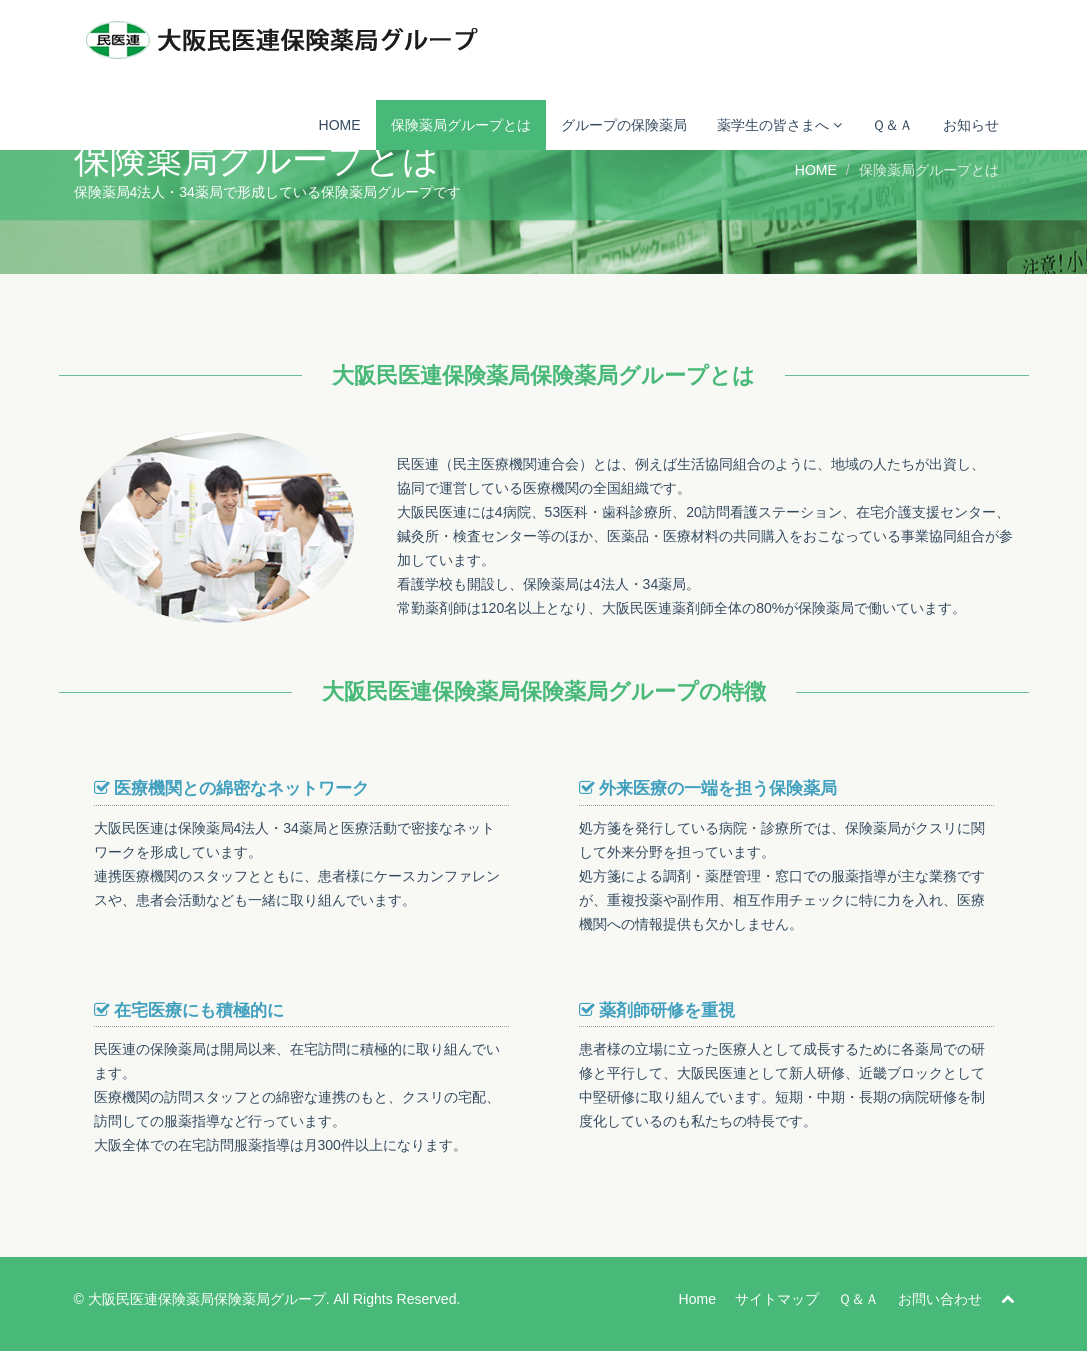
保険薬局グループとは (461, 125)
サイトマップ (777, 1299)
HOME (340, 125)
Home (697, 1299)
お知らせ (971, 125)
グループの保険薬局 (624, 125)
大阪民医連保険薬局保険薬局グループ (207, 1299)
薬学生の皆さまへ (779, 125)
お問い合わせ (940, 1299)
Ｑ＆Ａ (892, 125)
